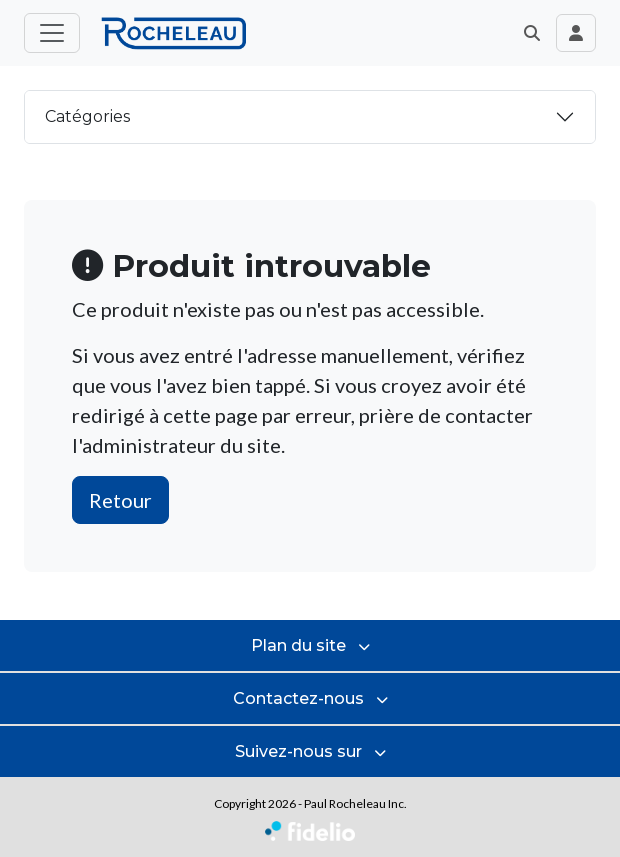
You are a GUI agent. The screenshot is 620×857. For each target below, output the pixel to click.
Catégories (87, 116)
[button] (532, 33)
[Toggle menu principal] (52, 33)
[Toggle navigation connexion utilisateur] (576, 33)
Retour (120, 500)
